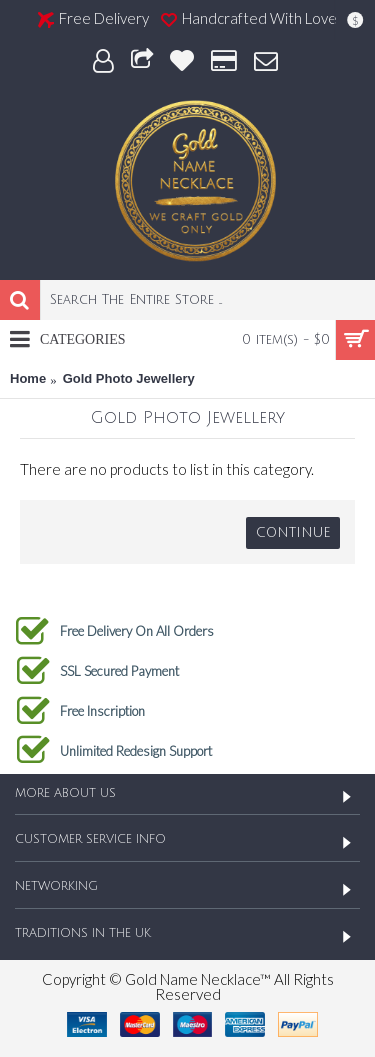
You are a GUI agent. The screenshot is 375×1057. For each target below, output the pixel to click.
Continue (293, 533)
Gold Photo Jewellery (129, 378)
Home (28, 378)
